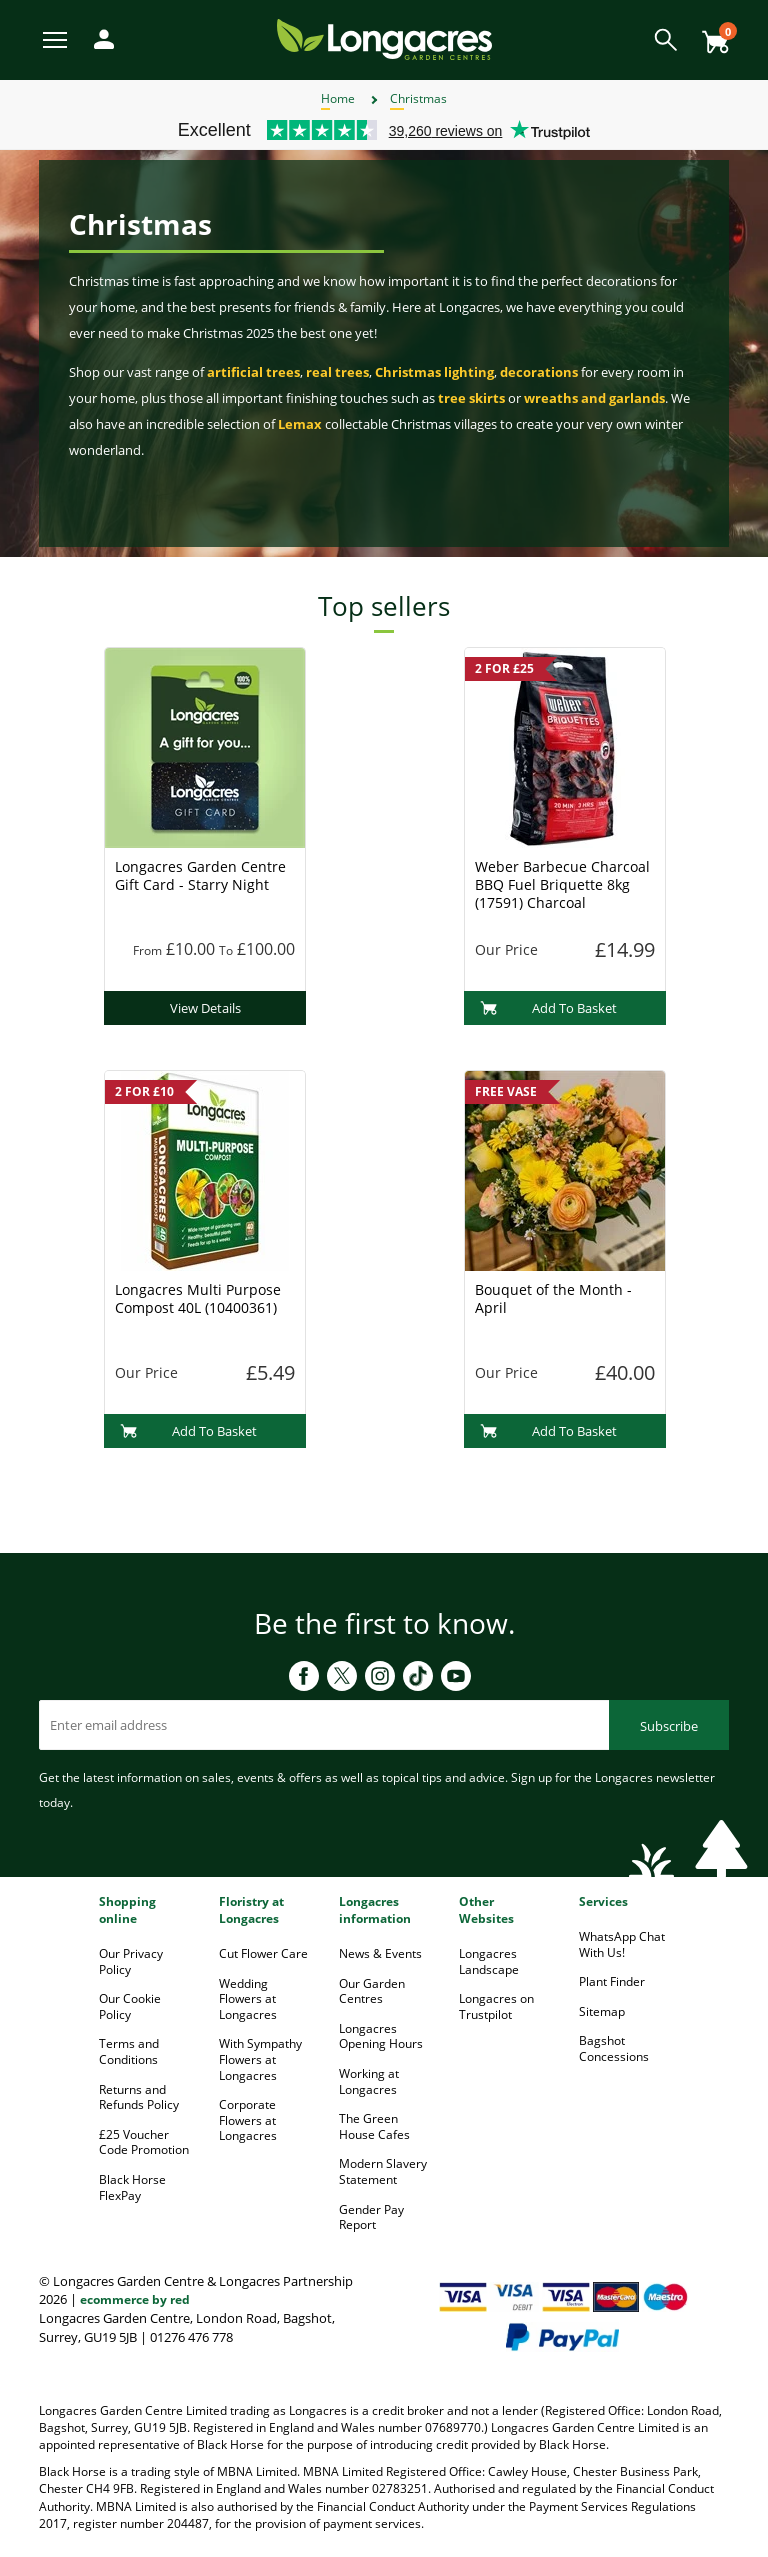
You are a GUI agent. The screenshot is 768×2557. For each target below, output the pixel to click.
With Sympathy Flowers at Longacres (260, 2059)
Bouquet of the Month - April (553, 1298)
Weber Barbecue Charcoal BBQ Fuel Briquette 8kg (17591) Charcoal (562, 884)
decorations (539, 372)
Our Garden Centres (372, 1991)
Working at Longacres (369, 2081)
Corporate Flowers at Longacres (248, 2120)
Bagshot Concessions (614, 2048)
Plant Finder (612, 1981)
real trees (337, 372)
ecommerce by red (135, 2299)
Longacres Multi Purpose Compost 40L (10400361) (198, 1298)
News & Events (380, 1953)
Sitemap (602, 2011)
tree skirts (471, 398)
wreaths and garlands (594, 398)
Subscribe (669, 1726)
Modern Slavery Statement (383, 2171)
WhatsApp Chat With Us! (622, 1944)
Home (338, 98)
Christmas (418, 98)
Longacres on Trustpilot (496, 2006)
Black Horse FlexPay (132, 2187)
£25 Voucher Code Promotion (144, 2142)
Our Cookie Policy (130, 2006)
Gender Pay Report (371, 2217)
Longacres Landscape (489, 1961)
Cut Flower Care (263, 1953)
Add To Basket (548, 1008)
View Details (205, 1008)
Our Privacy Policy (131, 1961)
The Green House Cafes (374, 2126)
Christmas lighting (434, 372)
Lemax (300, 424)
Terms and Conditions (129, 2051)
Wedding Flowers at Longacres (248, 1999)
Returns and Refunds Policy (139, 2097)
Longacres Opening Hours (381, 2036)
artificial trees (253, 372)
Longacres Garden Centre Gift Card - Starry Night (200, 875)
